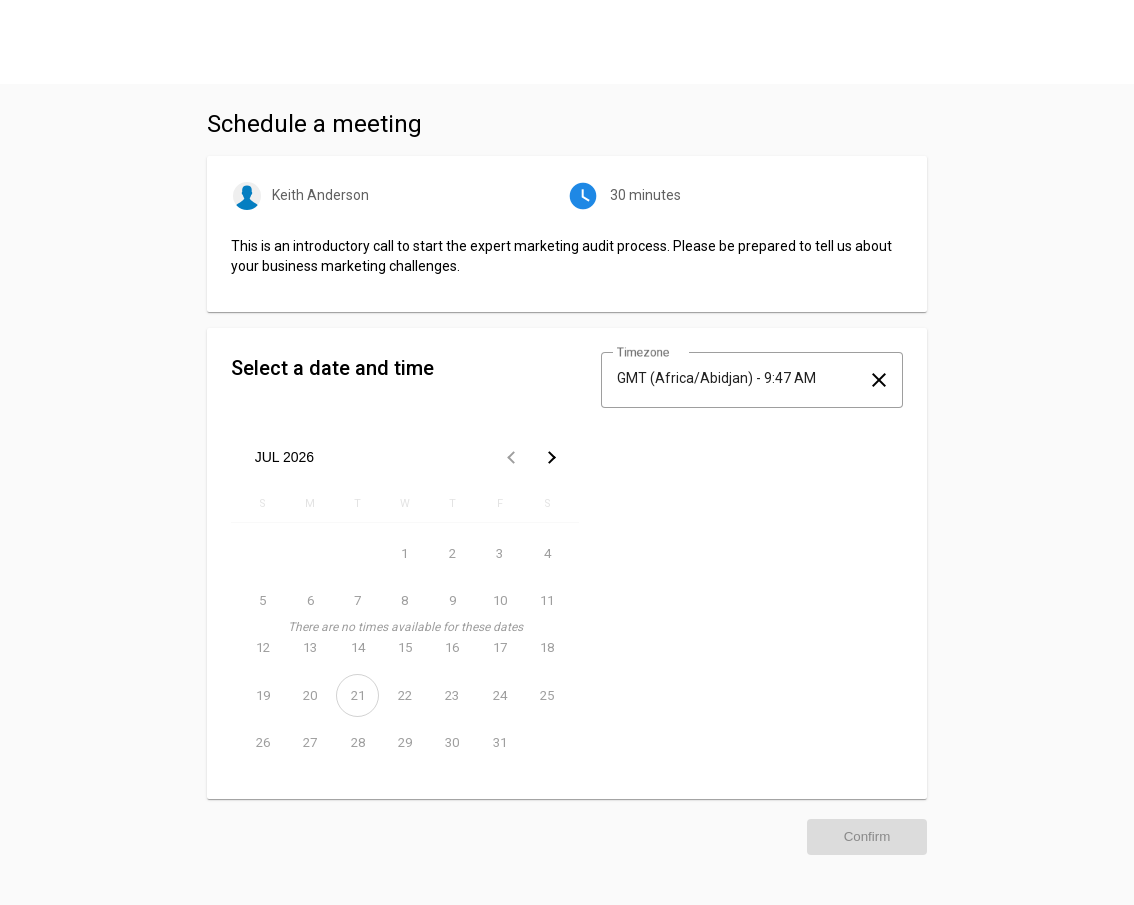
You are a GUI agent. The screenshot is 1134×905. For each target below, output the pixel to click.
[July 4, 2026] (547, 553)
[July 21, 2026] (357, 695)
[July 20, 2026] (309, 695)
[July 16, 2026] (452, 647)
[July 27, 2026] (309, 742)
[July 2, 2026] (452, 553)
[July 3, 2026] (499, 553)
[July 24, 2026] (499, 695)
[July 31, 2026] (499, 742)
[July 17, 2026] (499, 647)
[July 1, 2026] (404, 553)
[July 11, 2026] (547, 600)
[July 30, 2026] (452, 742)
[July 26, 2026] (262, 742)
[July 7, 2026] (357, 600)
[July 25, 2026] (547, 695)
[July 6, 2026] (309, 600)
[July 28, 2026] (357, 742)
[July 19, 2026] (262, 695)
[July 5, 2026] (262, 600)
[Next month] (551, 457)
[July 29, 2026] (404, 742)
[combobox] (734, 378)
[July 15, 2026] (404, 647)
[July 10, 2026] (499, 600)
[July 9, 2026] (452, 600)
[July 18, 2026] (547, 647)
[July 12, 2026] (262, 647)
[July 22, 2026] (404, 695)
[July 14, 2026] (357, 647)
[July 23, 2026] (452, 695)
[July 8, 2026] (404, 600)
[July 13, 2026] (309, 647)
